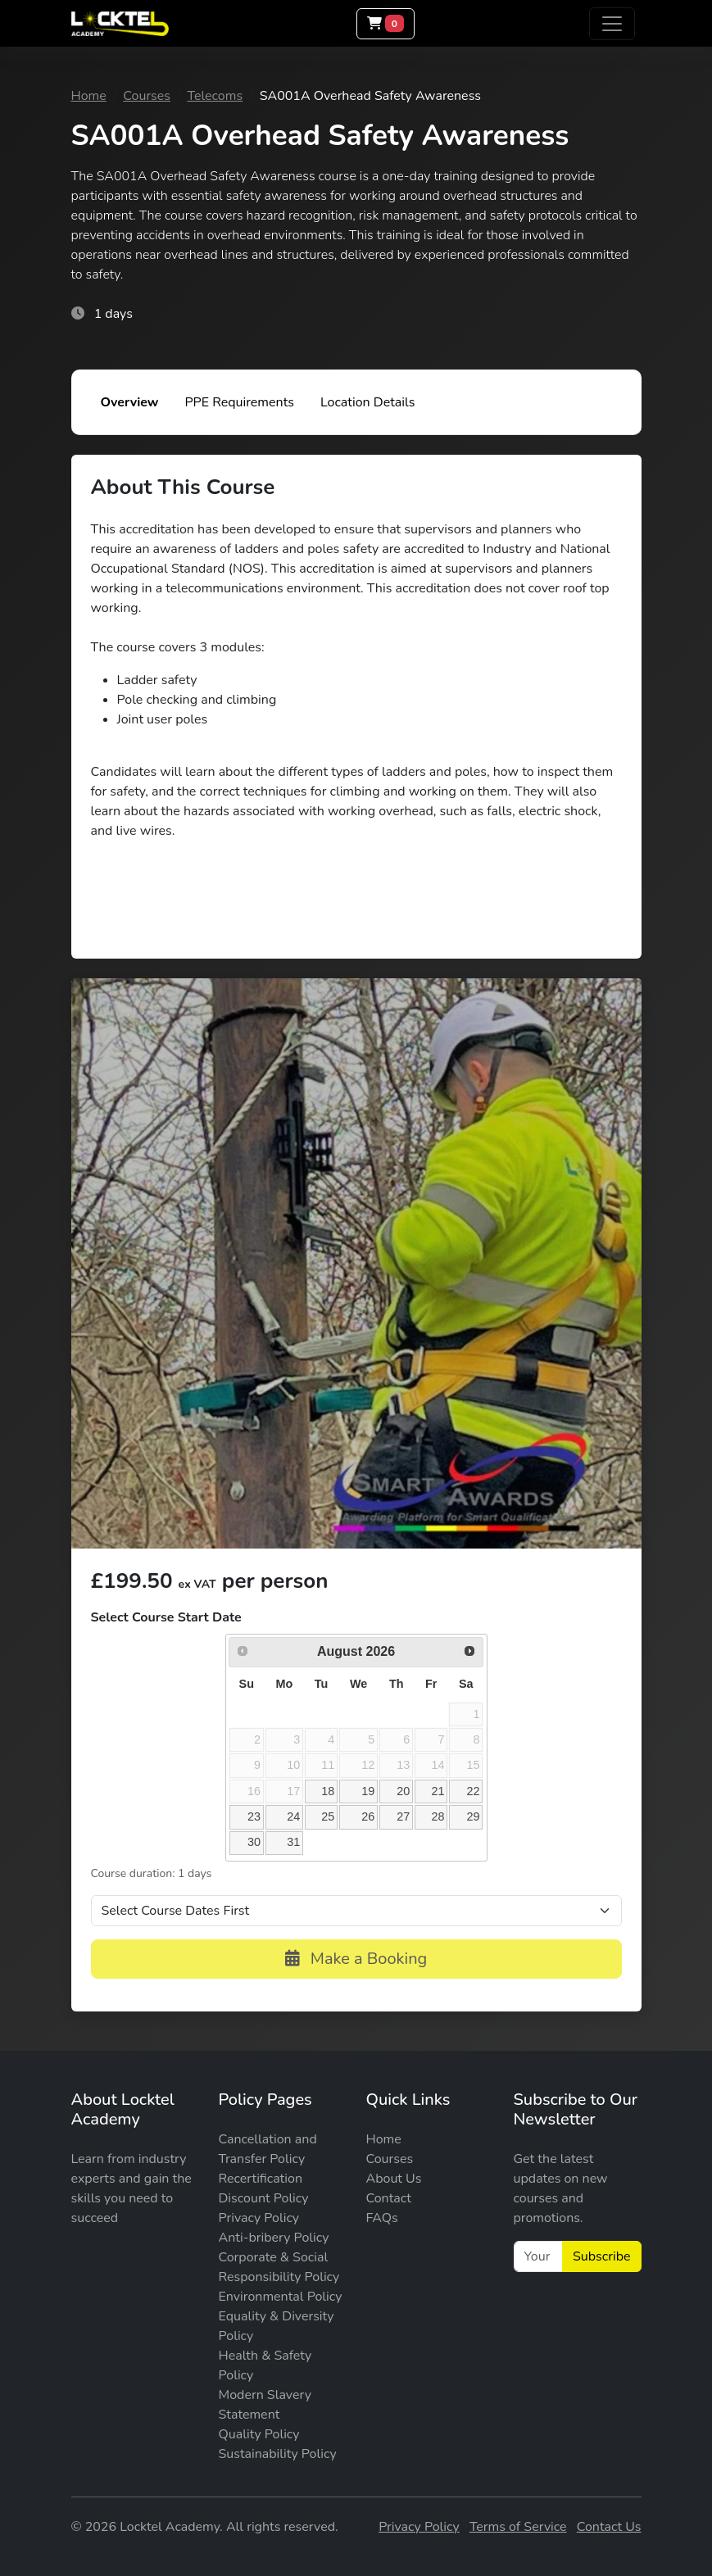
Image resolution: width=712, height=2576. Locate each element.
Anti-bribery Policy (274, 2238)
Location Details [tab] (367, 402)
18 (327, 1791)
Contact (388, 2198)
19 (367, 1791)
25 (327, 1816)
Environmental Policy (280, 2297)
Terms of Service (518, 2527)
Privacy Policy (259, 2218)
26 (367, 1816)
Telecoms (215, 96)
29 (472, 1816)
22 (472, 1791)
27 (403, 1816)
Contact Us (609, 2527)
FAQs (382, 2218)
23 (254, 1816)
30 (254, 1841)
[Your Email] (538, 2256)
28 (437, 1816)
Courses (146, 96)
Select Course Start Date (166, 1617)
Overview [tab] (130, 402)
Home (89, 96)
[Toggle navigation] (612, 23)
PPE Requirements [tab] (239, 402)
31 (293, 1841)
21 (437, 1791)
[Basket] (385, 23)
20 (403, 1791)
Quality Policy (259, 2434)
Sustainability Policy (278, 2454)
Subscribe (602, 2256)
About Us (394, 2179)
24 (293, 1816)
